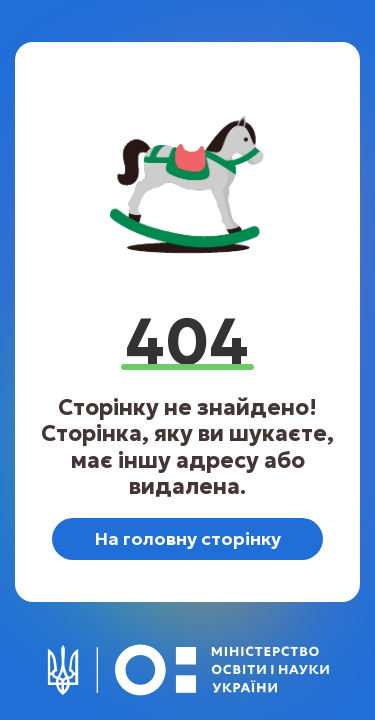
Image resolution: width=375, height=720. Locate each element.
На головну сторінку (187, 538)
